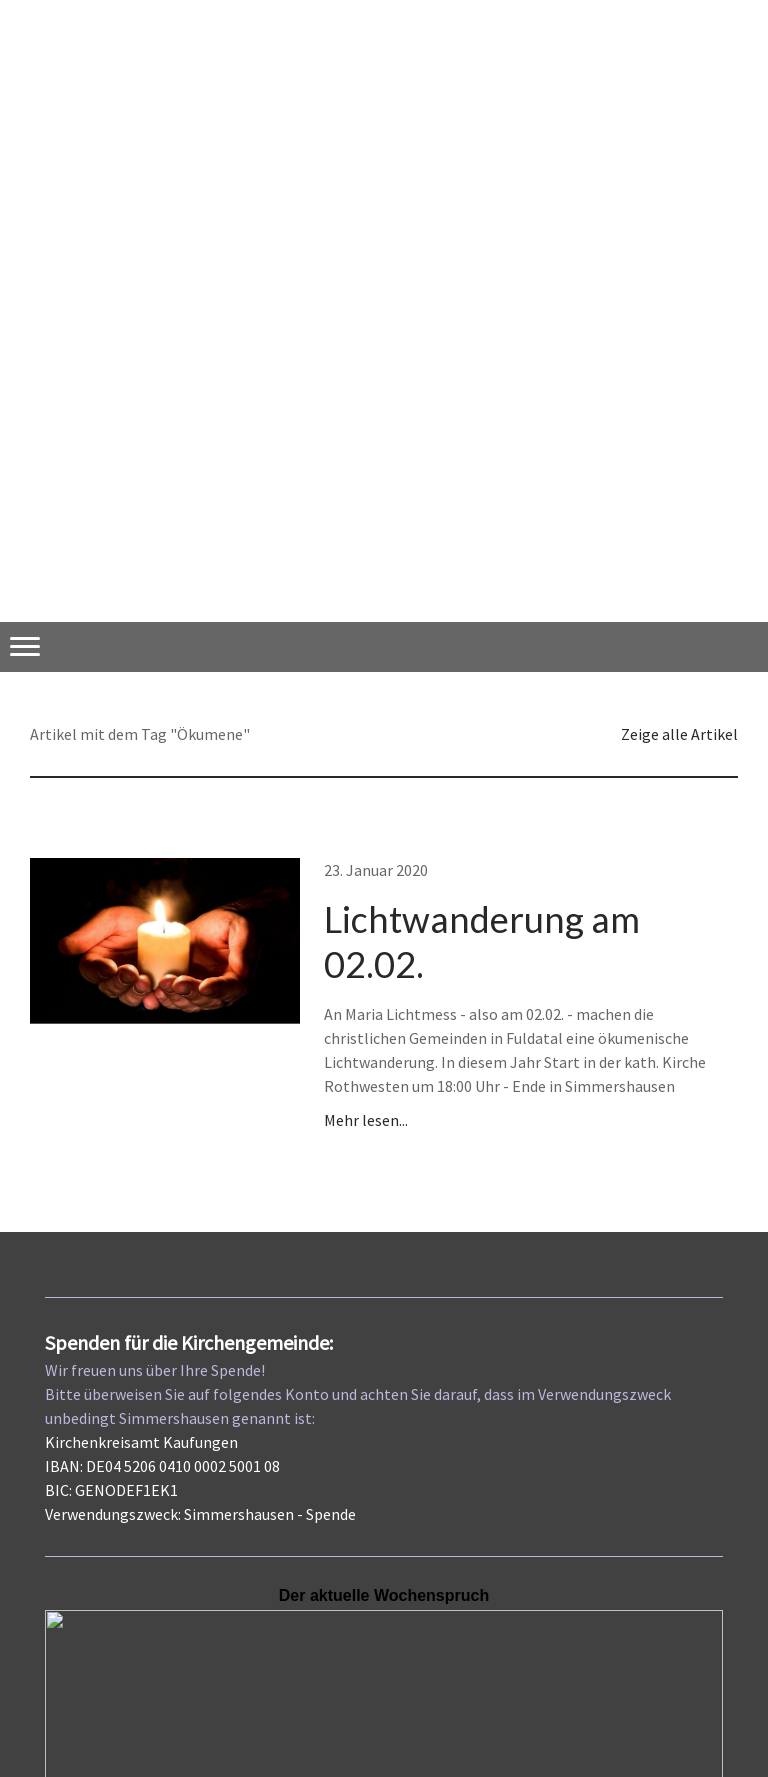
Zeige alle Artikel (679, 734)
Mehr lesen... (366, 1120)
